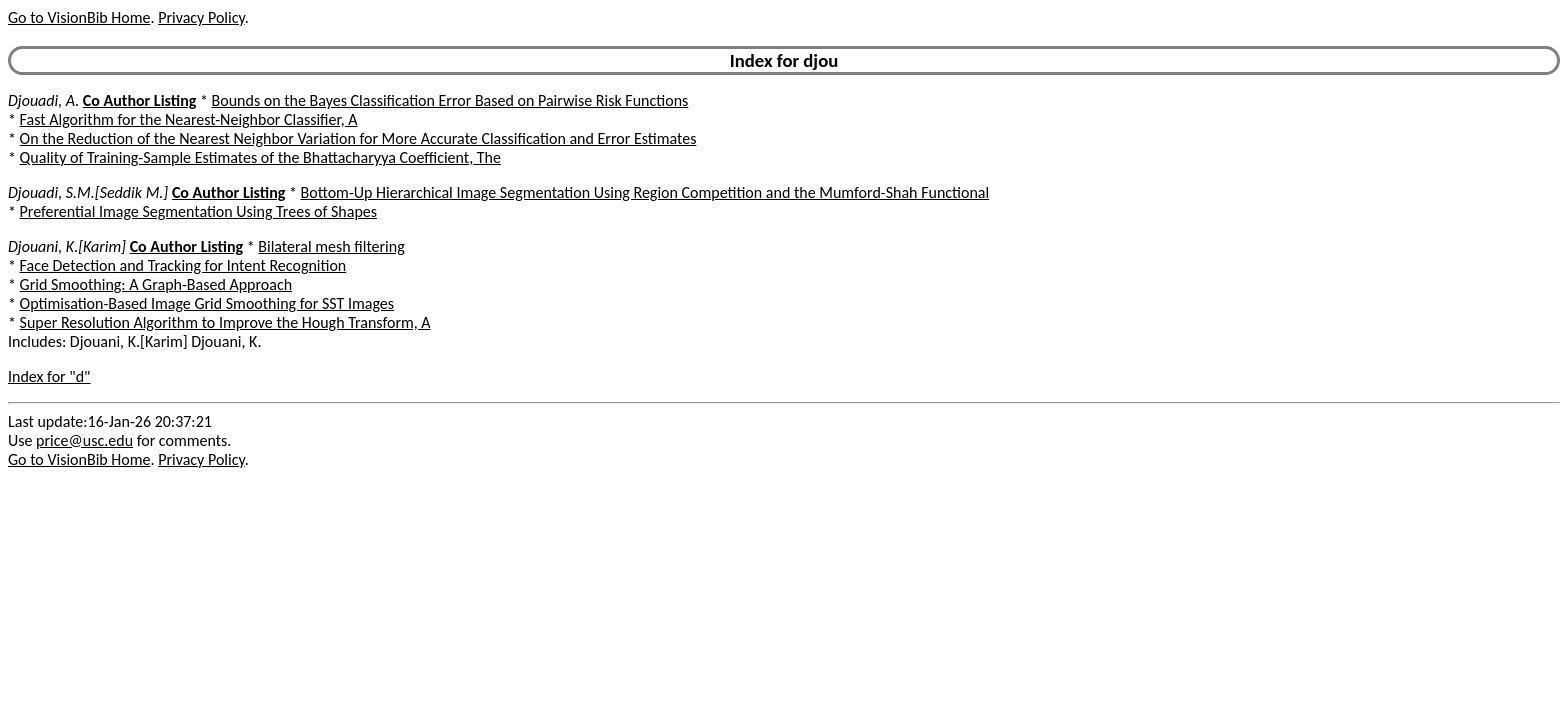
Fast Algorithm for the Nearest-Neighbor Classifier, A (189, 119)
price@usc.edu (84, 440)
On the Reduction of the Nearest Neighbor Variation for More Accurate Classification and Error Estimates (358, 138)
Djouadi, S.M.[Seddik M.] (88, 192)
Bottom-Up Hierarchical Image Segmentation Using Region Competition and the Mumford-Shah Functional (645, 192)
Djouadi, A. (43, 100)
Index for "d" (49, 376)
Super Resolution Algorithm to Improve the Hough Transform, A (225, 322)
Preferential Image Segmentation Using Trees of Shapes (198, 211)
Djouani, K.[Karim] (67, 246)
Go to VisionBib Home (79, 17)
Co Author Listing (139, 100)
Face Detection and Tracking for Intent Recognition (183, 265)
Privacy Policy (201, 17)
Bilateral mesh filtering (331, 246)
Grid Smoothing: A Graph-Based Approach (156, 284)
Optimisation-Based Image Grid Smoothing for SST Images (207, 303)
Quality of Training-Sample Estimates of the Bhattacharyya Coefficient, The (260, 157)
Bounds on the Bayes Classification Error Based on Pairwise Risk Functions (450, 100)
